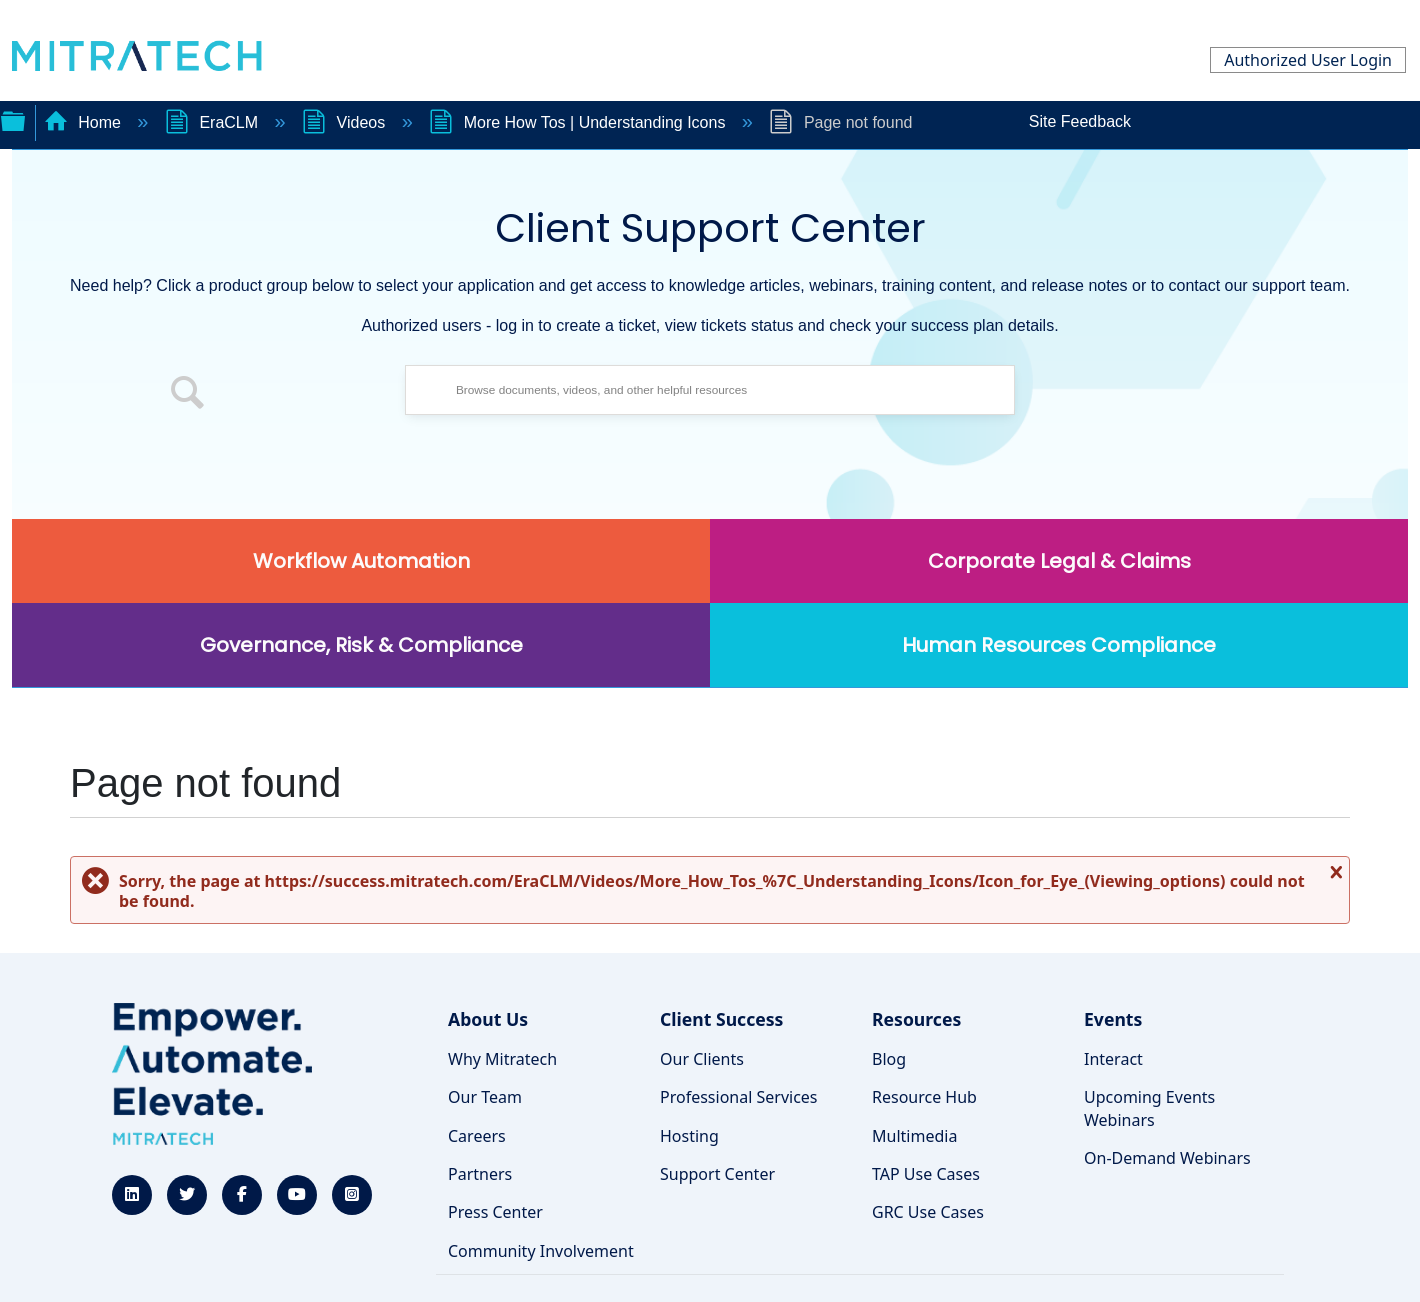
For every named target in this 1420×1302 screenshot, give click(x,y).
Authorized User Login (1308, 60)
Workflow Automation (361, 561)
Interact (1113, 1059)
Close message (1334, 879)
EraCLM (214, 122)
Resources (916, 1019)
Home (85, 122)
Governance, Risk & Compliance (361, 645)
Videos (346, 122)
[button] (188, 395)
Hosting (689, 1136)
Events (1113, 1019)
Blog (889, 1059)
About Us (488, 1019)
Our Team (485, 1097)
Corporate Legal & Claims (1059, 561)
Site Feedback (1080, 121)
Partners (480, 1174)
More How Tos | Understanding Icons (579, 122)
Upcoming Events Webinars (1149, 1108)
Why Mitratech (502, 1059)
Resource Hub (924, 1097)
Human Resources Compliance (1059, 645)
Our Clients (702, 1059)
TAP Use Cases (926, 1174)
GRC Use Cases (928, 1212)
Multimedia (914, 1136)
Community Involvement (541, 1251)
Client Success (721, 1019)
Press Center (495, 1212)
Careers (477, 1136)
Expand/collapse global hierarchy (13, 119)
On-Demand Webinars (1167, 1158)
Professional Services (739, 1097)
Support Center (717, 1174)
